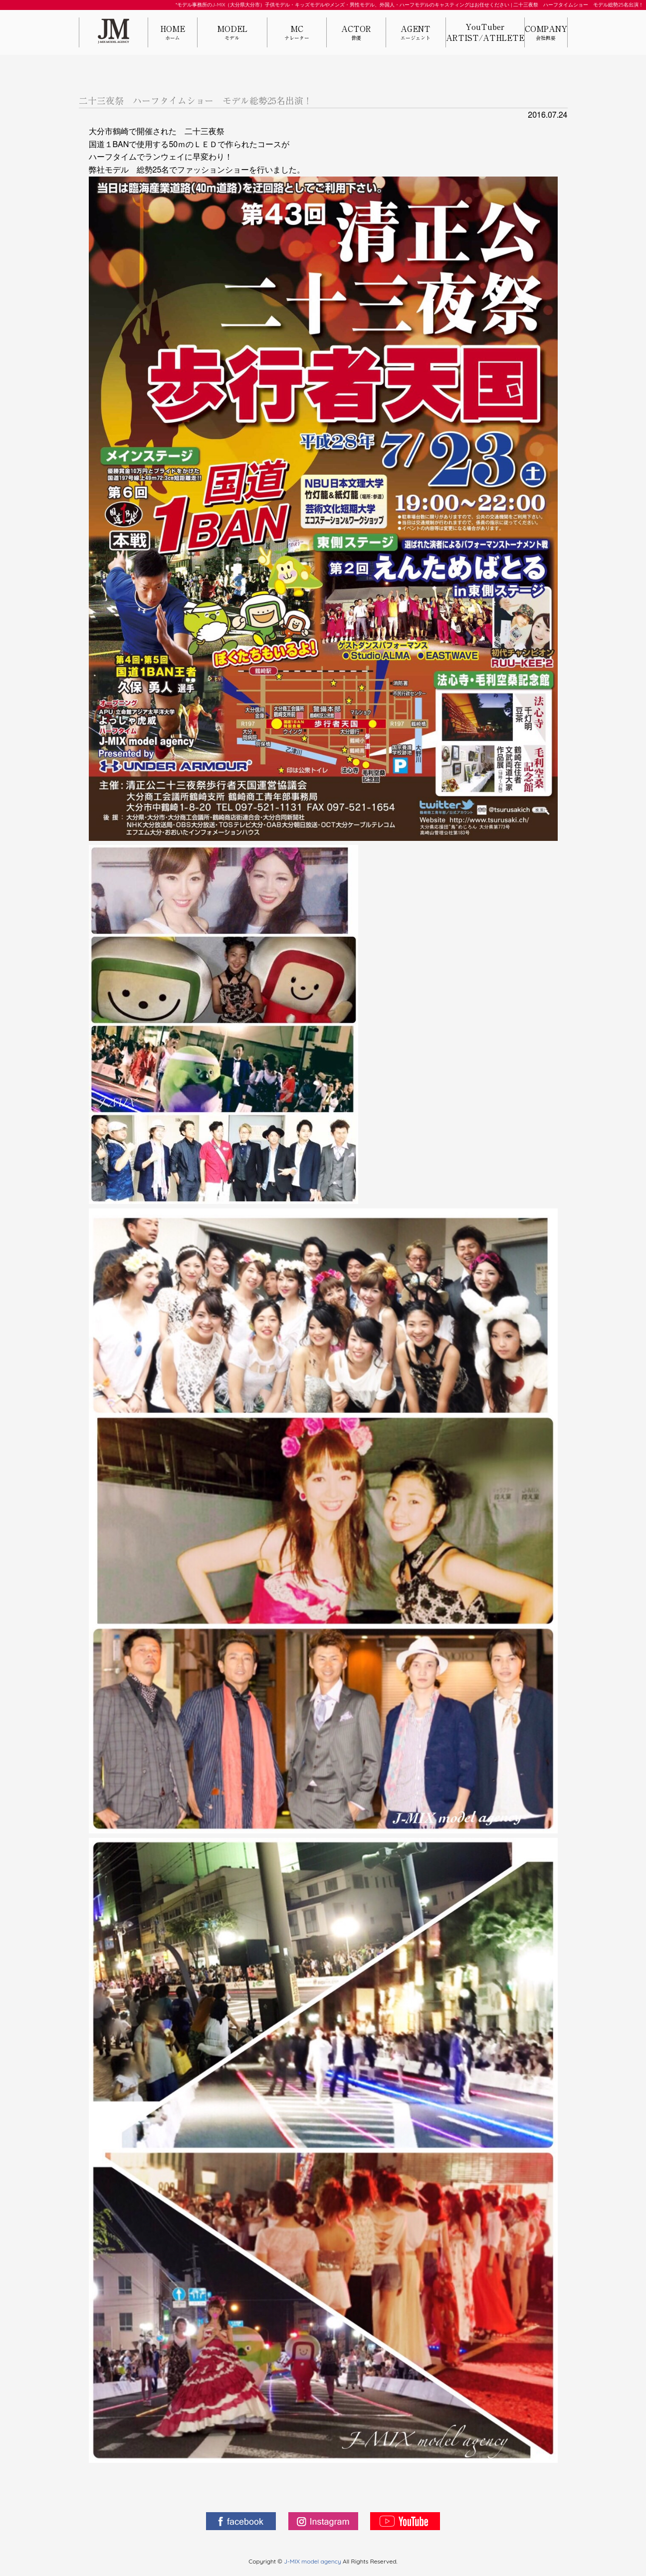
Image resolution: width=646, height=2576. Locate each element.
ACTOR (356, 33)
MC (296, 33)
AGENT (415, 33)
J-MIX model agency (313, 2561)
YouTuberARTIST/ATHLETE (485, 32)
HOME (173, 33)
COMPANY (546, 33)
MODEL (232, 33)
